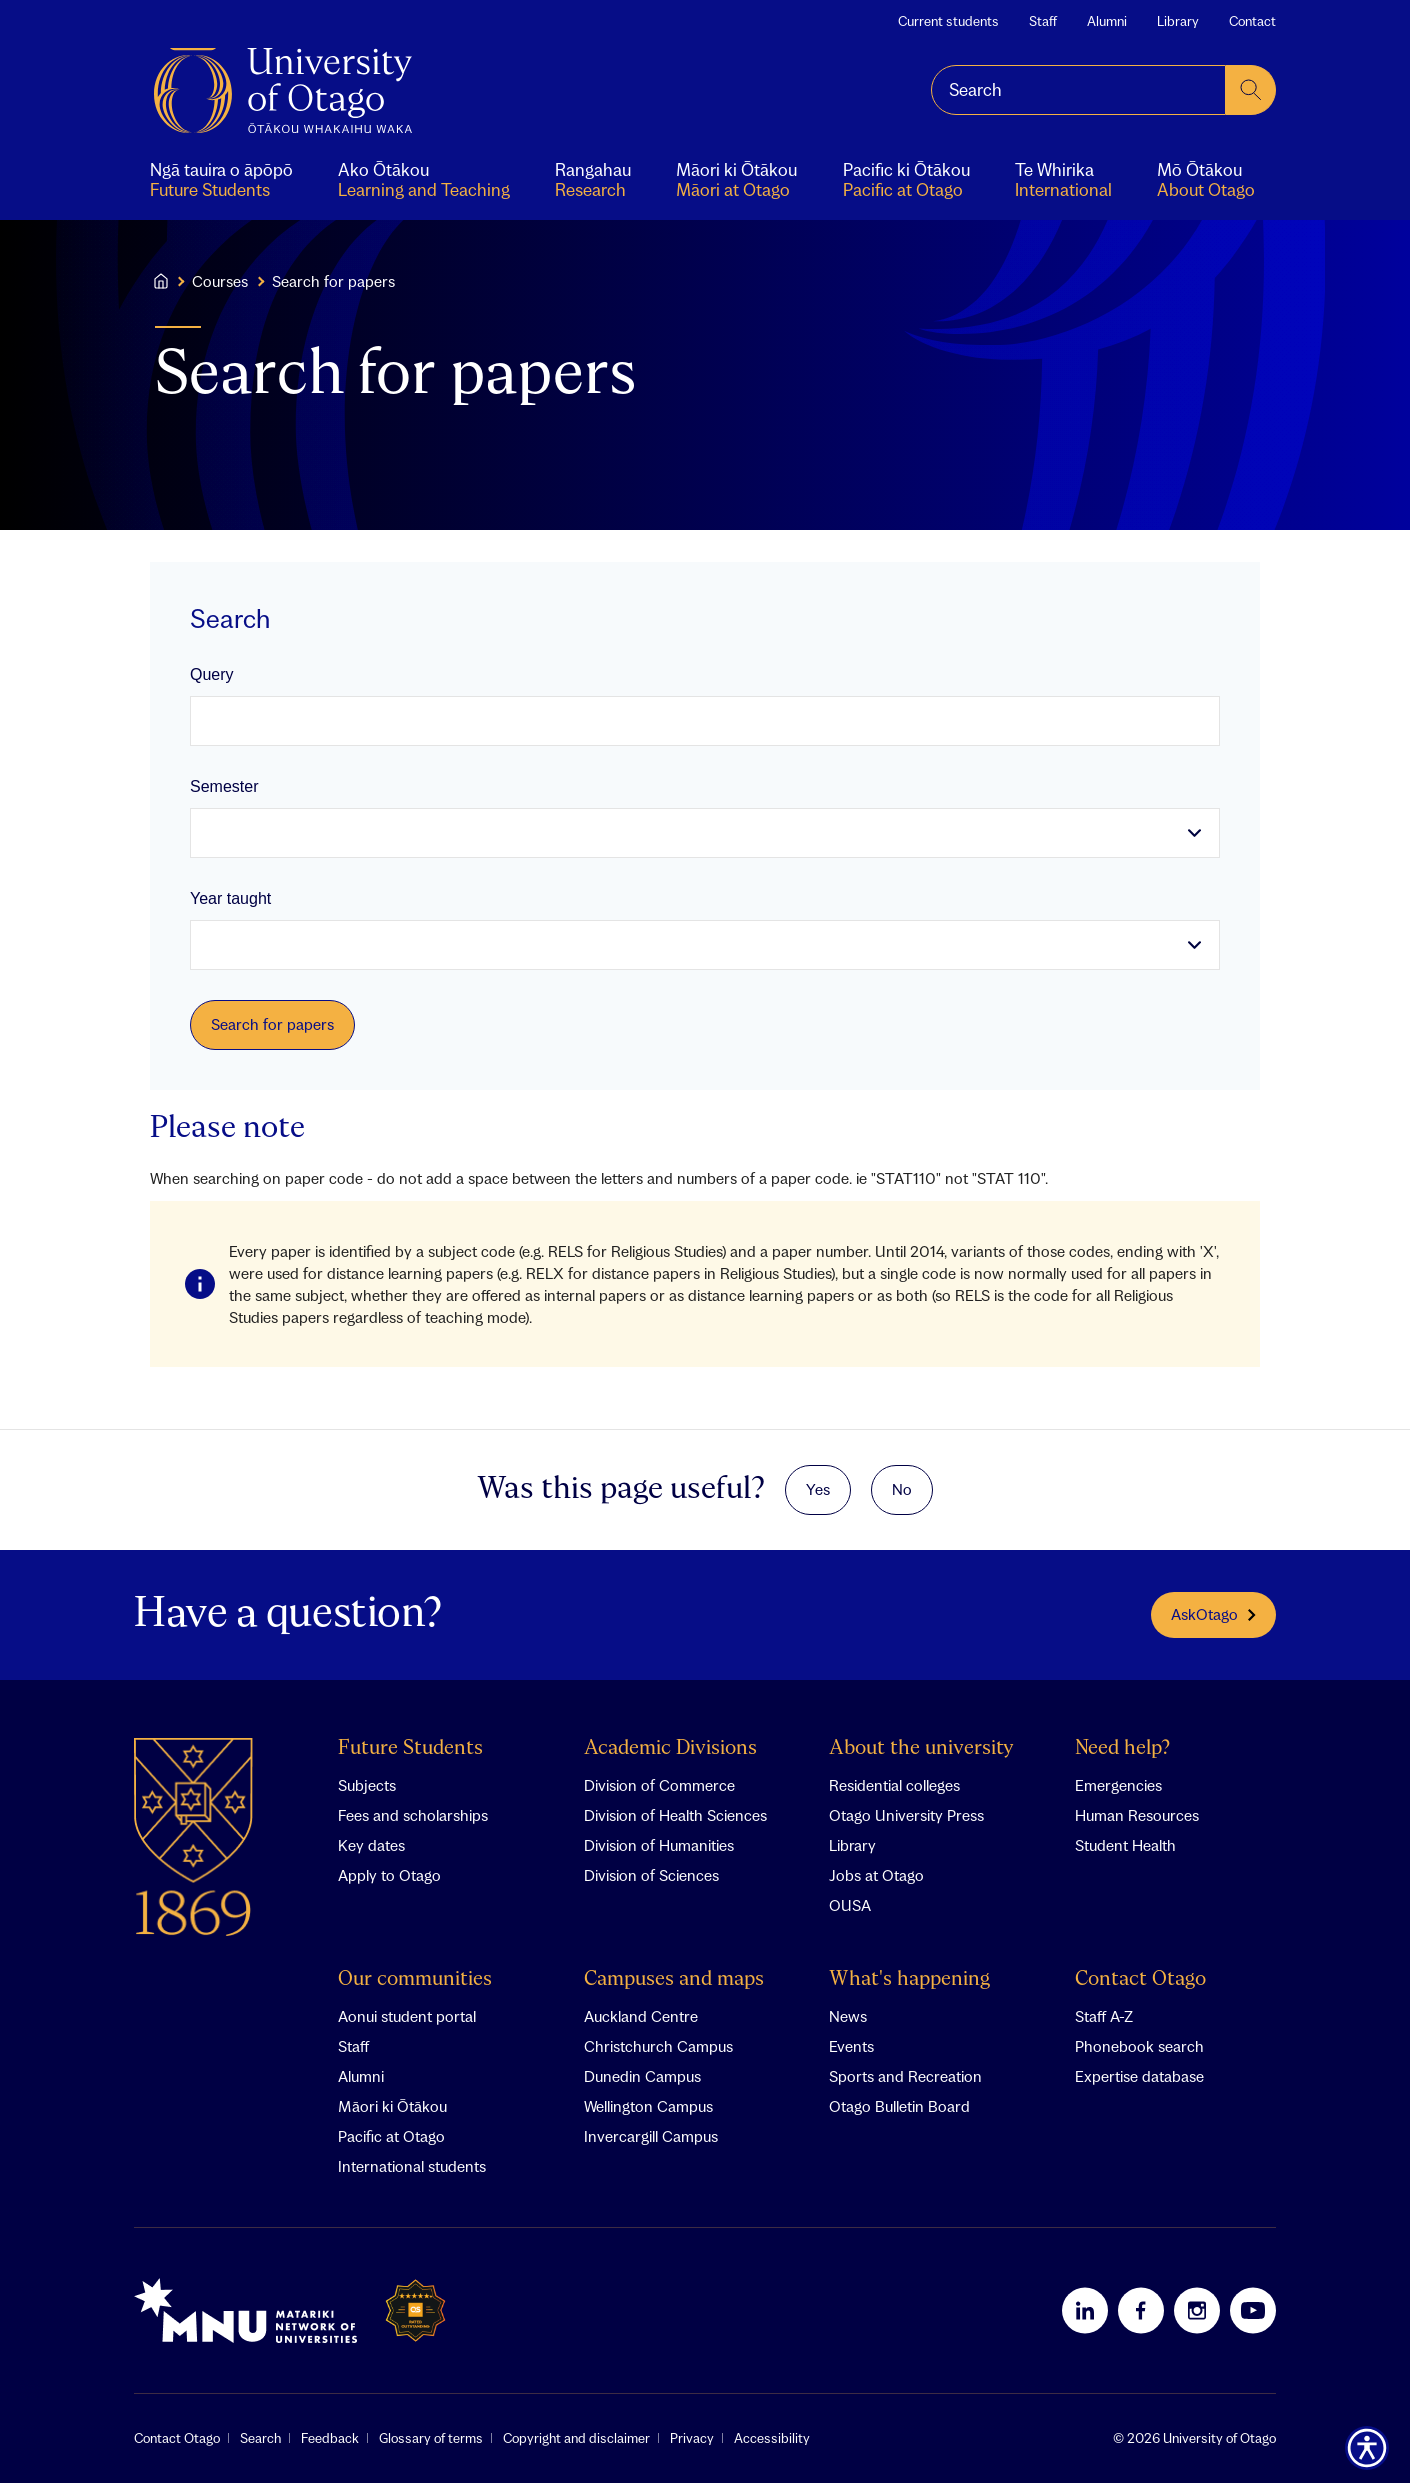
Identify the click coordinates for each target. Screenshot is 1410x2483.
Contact (1252, 21)
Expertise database (1139, 2076)
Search (260, 2438)
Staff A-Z (1104, 2016)
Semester (224, 786)
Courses (220, 281)
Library (1178, 21)
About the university (921, 1748)
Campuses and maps (674, 1979)
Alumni (1107, 21)
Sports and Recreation (905, 2076)
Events (851, 2046)
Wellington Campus (648, 2106)
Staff (1043, 21)
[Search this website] (1078, 90)
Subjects (367, 1785)
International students (412, 2166)
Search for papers (272, 1024)
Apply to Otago (389, 1875)
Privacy (692, 2438)
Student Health (1125, 1845)
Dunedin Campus (642, 2076)
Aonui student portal (407, 2016)
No (902, 1489)
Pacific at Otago (391, 2136)
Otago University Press (906, 1815)
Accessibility (772, 2438)
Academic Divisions (670, 1748)
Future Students (410, 1748)
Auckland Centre (641, 2016)
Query (212, 674)
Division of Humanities (659, 1845)
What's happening (909, 1979)
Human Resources (1137, 1815)
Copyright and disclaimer (576, 2438)
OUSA (850, 1905)
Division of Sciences (651, 1875)
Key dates (371, 1845)
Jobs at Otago (876, 1875)
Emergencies (1118, 1785)
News (848, 2016)
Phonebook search (1139, 2046)
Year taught (230, 898)
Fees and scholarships (413, 1815)
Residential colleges (894, 1785)
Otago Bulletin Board (899, 2106)
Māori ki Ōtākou (392, 2106)
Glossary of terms (431, 2438)
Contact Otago (1140, 1979)
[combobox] (1078, 90)
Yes (818, 1489)
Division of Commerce (659, 1785)
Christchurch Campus (658, 2046)
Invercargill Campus (651, 2136)
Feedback (330, 2438)
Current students (948, 21)
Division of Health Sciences (675, 1815)
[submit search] (1251, 90)
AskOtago (1213, 1614)
